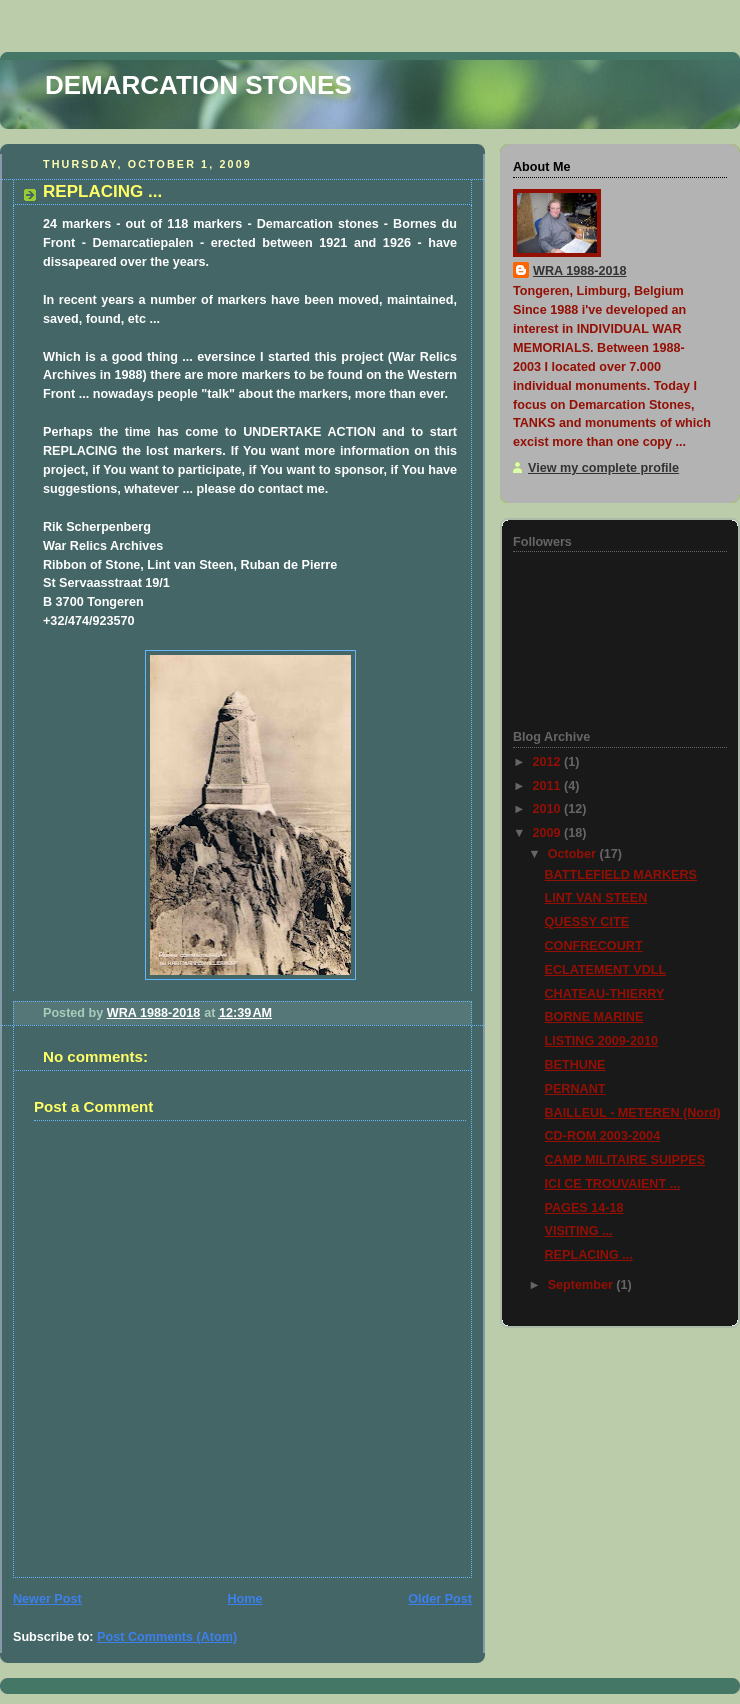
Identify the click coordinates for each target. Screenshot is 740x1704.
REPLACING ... (589, 1255)
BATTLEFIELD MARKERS (621, 875)
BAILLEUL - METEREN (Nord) (633, 1113)
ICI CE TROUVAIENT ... (613, 1184)
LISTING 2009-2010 (602, 1041)
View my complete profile (603, 468)
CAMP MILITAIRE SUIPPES (625, 1160)
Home (244, 1599)
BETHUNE (575, 1065)
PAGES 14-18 (584, 1208)
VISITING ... (579, 1231)
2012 (549, 762)
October (574, 854)
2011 (549, 786)
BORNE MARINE (594, 1017)
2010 (549, 809)
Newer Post (47, 1599)
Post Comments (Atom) (167, 1637)
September (582, 1285)
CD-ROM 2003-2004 (603, 1136)
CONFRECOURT (594, 946)
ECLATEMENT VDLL (606, 970)
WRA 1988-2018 (579, 271)
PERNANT (575, 1089)
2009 (549, 833)
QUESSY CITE (587, 922)
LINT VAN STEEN (596, 898)
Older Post (440, 1599)
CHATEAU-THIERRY (605, 994)
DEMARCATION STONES (198, 85)
